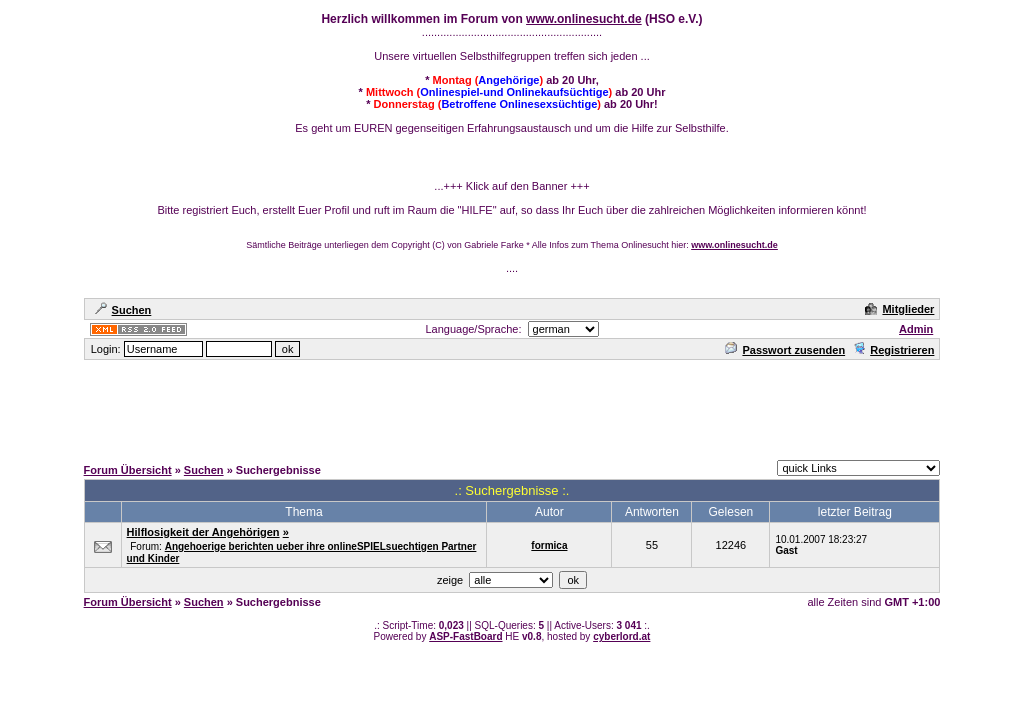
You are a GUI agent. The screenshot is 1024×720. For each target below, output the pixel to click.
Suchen (123, 310)
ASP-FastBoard (465, 636)
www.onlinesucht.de (584, 19)
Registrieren (893, 350)
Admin (916, 329)
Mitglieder (899, 309)
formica (549, 545)
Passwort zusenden (785, 350)
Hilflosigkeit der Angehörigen (203, 532)
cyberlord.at (621, 636)
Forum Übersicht (128, 470)
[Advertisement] (512, 407)
